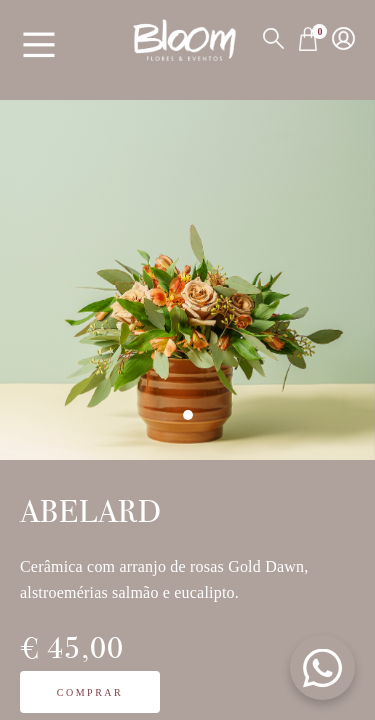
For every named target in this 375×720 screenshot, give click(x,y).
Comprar (90, 692)
